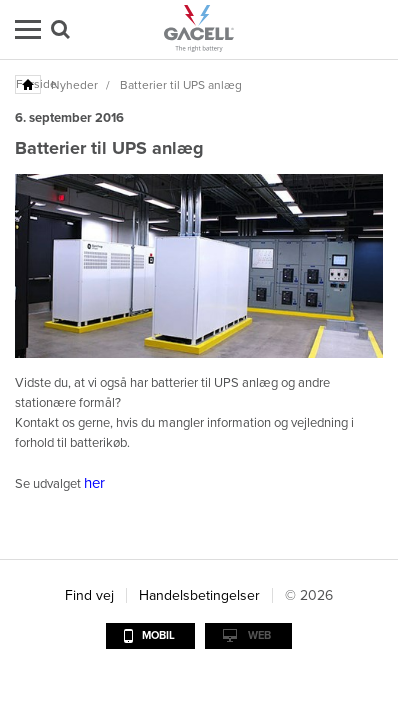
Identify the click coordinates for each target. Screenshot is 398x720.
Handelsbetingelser (199, 595)
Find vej (89, 595)
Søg (60, 29)
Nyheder (74, 85)
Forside (29, 84)
